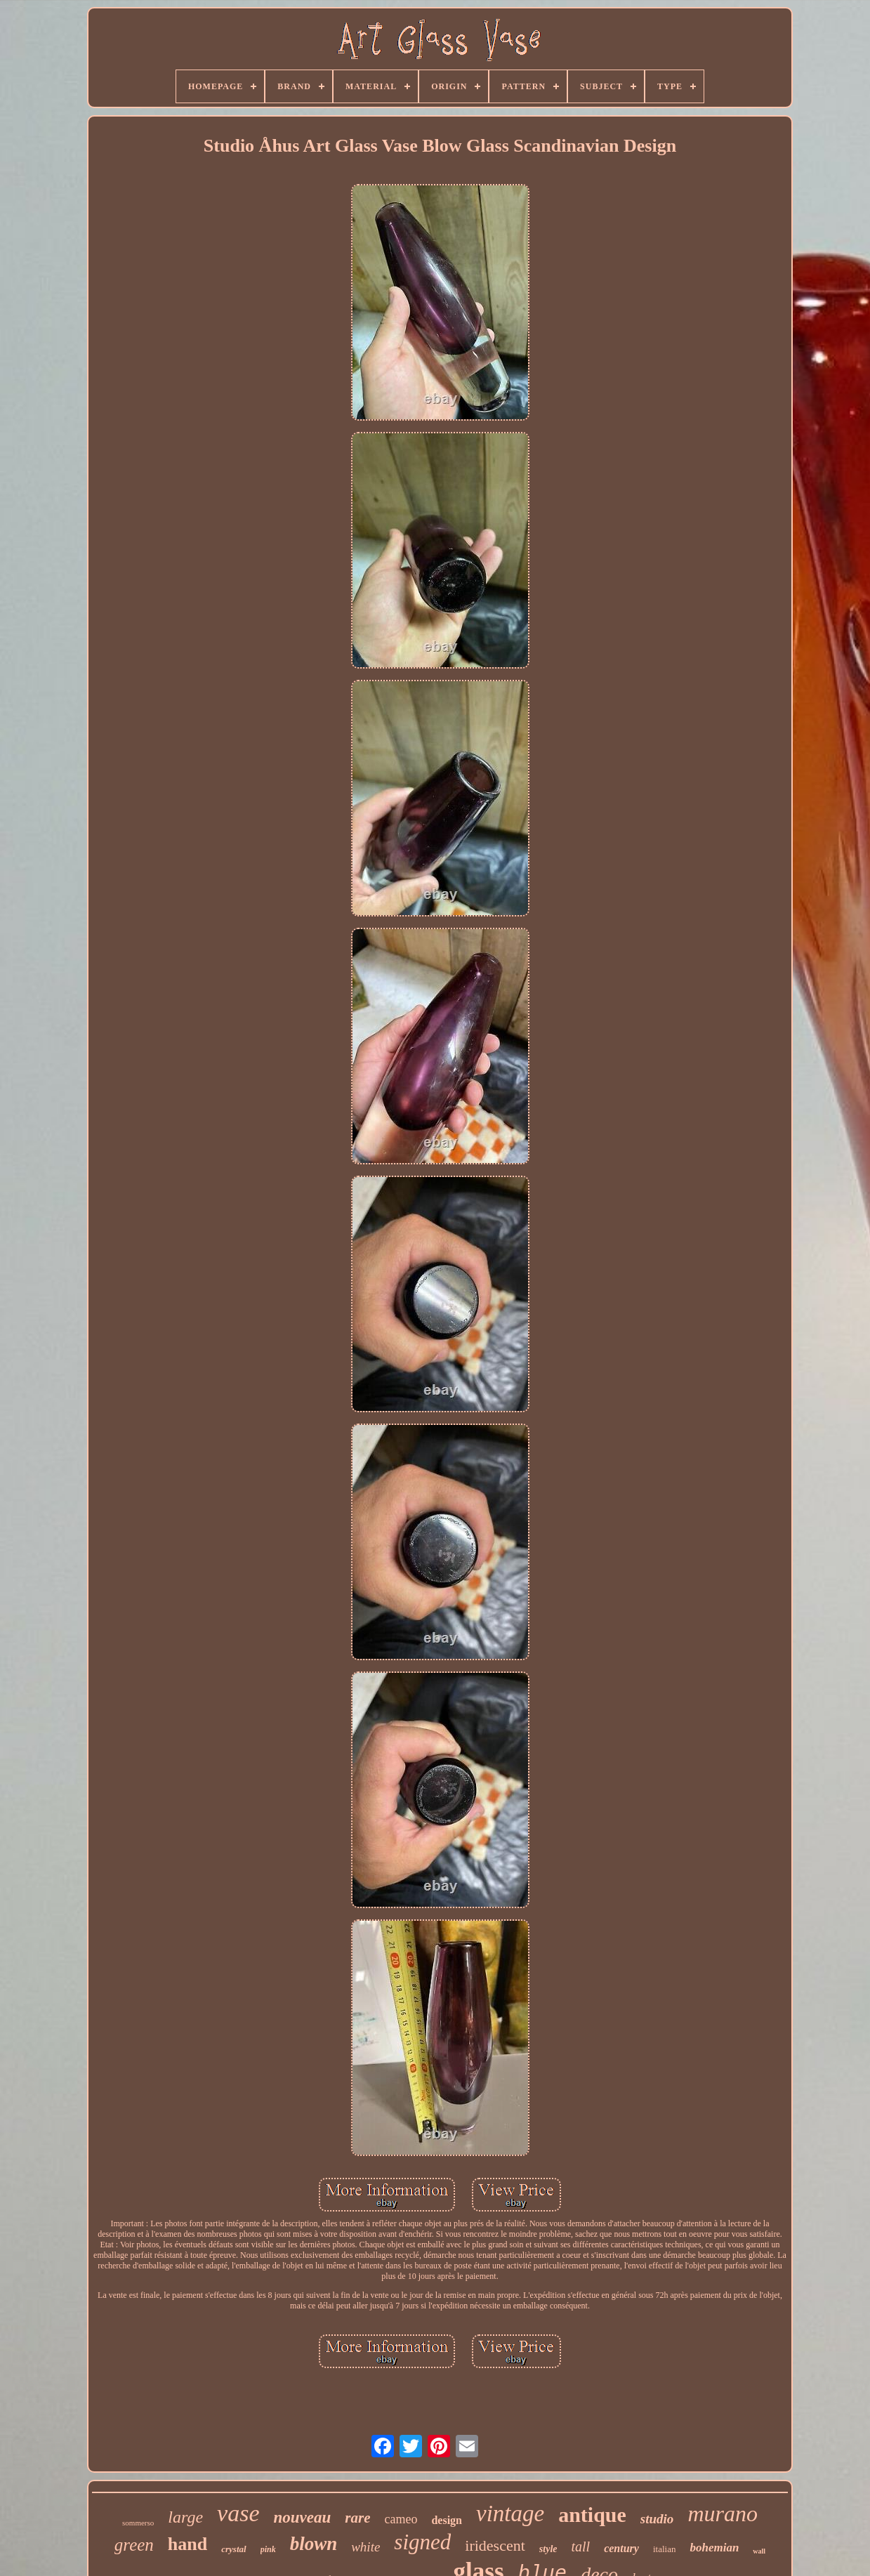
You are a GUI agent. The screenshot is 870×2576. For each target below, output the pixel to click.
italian (664, 2549)
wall (759, 2551)
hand (187, 2544)
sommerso (138, 2522)
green (134, 2544)
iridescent (495, 2545)
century (621, 2548)
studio (657, 2518)
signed (422, 2542)
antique (592, 2514)
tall (580, 2546)
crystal (233, 2549)
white (365, 2546)
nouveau (302, 2517)
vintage (510, 2513)
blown (314, 2543)
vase (238, 2513)
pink (268, 2549)
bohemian (714, 2547)
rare (357, 2517)
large (185, 2517)
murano (722, 2513)
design (446, 2520)
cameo (400, 2519)
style (548, 2549)
